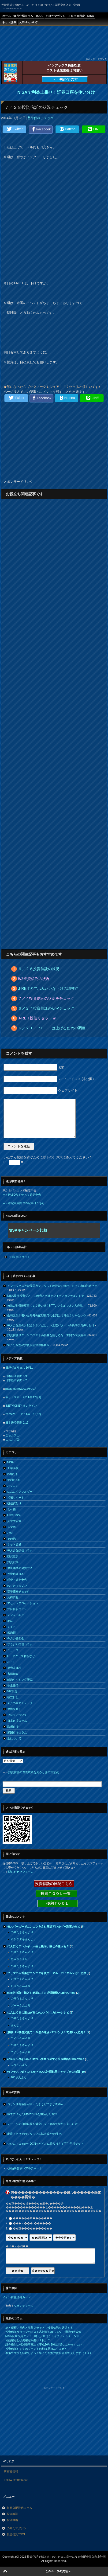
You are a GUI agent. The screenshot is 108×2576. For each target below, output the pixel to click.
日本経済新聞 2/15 (17, 1422)
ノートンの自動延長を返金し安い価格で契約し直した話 (42, 2124)
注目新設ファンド (18, 1609)
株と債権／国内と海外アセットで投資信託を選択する (39, 2327)
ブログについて (17, 1715)
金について (14, 1738)
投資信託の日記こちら (54, 1884)
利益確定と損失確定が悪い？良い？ (27, 2340)
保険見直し (14, 1709)
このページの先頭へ (58, 2571)
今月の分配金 (15, 1638)
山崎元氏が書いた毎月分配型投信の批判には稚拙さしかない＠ (46, 1315)
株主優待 (13, 1685)
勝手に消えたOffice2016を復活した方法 (32, 2114)
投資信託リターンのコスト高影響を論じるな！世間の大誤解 (43, 2332)
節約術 (11, 1632)
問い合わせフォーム (21, 1871)
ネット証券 (9, 22)
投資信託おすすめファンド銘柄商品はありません (36, 2348)
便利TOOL (13, 1480)
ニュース (13, 1650)
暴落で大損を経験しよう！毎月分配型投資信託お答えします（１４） (49, 2353)
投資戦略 (13, 1562)
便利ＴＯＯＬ (57, 1903)
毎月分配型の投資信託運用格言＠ (28, 1345)
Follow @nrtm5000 (16, 2480)
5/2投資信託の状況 (33, 979)
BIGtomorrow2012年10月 (21, 1388)
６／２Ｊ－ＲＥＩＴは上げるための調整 (52, 1028)
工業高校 (13, 1468)
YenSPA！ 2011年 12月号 (23, 1414)
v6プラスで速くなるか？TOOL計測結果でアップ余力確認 (43, 2071)
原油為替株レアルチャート (25, 2168)
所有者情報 (11, 2471)
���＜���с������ (32, 2223)
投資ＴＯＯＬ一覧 (56, 1894)
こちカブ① (12, 1435)
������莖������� (32, 2218)
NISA (90, 16)
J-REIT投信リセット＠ (37, 1018)
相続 (10, 1532)
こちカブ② (12, 1439)
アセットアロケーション (22, 1603)
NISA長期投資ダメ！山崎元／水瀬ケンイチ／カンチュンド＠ (45, 1295)
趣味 (10, 1621)
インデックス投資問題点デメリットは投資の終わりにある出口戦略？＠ (52, 1286)
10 (83, 2071)
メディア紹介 (15, 1615)
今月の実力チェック (20, 1703)
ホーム (6, 16)
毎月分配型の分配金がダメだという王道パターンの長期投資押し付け (50, 1325)
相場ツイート (15, 1497)
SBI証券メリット (19, 1257)
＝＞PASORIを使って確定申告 (22, 1194)
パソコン (13, 1485)
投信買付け (14, 1503)
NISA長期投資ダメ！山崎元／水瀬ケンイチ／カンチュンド (42, 2336)
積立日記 (13, 1697)
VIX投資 (12, 1691)
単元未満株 (14, 1668)
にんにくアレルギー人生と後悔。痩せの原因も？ (38, 1946)
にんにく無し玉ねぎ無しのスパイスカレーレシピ (38, 2012)
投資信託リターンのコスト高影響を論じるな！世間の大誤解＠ (46, 1335)
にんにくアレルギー (20, 1491)
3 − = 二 (15, 1162)
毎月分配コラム (23, 16)
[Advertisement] (38, 43)
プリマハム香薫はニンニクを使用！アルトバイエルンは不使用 (46, 1973)
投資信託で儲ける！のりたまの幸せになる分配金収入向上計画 (40, 5)
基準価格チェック (40, 118)
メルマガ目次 (76, 16)
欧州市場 (13, 1726)
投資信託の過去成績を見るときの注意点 (33, 1772)
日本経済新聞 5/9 (16, 1376)
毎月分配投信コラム (20, 1550)
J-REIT (11, 1662)
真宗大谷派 (14, 1521)
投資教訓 (13, 1556)
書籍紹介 (13, 1673)
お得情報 (13, 1597)
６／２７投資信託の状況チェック (46, 1008)
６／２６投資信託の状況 (38, 969)
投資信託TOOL (16, 1574)
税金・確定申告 (17, 1579)
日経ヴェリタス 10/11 (19, 1367)
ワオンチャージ (24, 2305)
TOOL (39, 16)
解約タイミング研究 (20, 1679)
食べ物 (11, 1509)
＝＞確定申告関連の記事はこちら (24, 1203)
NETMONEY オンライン (21, 1405)
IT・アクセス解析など (21, 1656)
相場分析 (13, 1474)
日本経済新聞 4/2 (16, 1380)
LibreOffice (14, 1515)
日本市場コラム (17, 1720)
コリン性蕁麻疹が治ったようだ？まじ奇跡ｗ (35, 2104)
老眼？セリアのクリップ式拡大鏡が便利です (35, 2133)
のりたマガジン (55, 16)
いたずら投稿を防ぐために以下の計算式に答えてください (47, 1157)
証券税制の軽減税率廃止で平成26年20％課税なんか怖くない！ (45, 2344)
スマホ (11, 1527)
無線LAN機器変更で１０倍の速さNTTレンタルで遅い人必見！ (46, 1305)
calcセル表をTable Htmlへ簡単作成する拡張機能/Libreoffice (45, 2059)
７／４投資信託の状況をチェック (46, 998)
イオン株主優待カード (17, 2297)
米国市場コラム (17, 1732)
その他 (11, 1538)
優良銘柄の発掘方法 (20, 1568)
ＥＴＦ (11, 1626)
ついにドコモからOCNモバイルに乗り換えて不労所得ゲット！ (47, 2143)
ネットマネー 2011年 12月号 (23, 1397)
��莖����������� (32, 2228)
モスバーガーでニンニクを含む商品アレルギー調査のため (43, 1926)
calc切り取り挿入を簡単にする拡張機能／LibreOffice (41, 1992)
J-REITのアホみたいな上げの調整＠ (48, 989)
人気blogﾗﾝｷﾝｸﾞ (29, 22)
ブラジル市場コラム (20, 1644)
